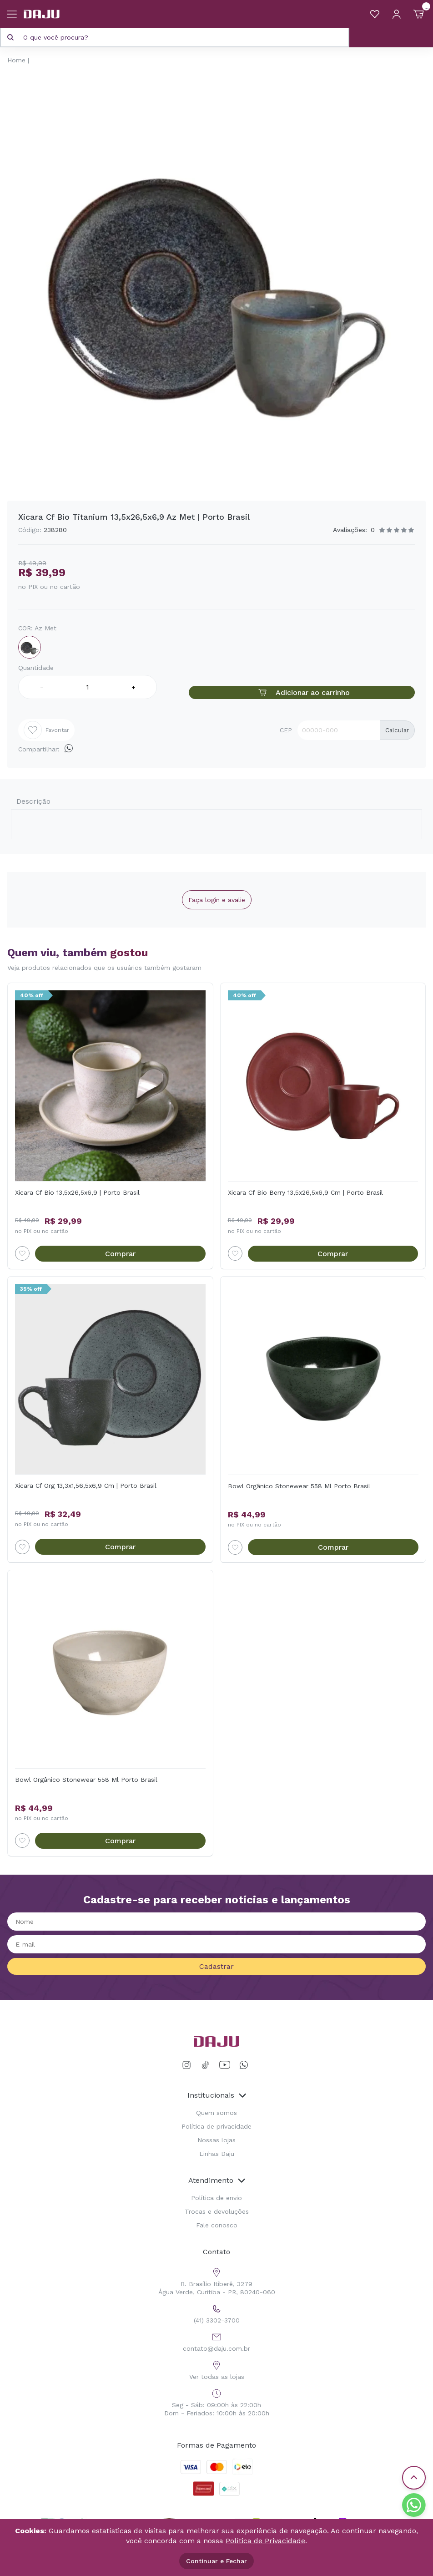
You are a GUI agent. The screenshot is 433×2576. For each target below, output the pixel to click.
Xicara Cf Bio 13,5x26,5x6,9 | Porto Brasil (77, 1192)
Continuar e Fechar (216, 2561)
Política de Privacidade (265, 2540)
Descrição (33, 801)
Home (16, 60)
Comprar (120, 1253)
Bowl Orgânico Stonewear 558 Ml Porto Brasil (299, 1486)
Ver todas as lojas (216, 2369)
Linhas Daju (216, 2153)
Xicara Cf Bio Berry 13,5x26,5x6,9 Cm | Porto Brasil (305, 1192)
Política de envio (216, 2197)
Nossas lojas (216, 2140)
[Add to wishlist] (22, 1253)
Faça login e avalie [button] (216, 899)
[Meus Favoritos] (375, 14)
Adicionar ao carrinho (301, 692)
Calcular (397, 730)
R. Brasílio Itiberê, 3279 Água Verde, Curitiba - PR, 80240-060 (216, 2280)
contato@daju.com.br (216, 2341)
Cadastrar (216, 1966)
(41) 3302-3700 (217, 2313)
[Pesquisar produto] (10, 37)
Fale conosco (216, 2225)
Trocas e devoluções (217, 2211)
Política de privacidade (216, 2126)
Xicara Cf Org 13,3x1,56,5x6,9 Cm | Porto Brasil (85, 1485)
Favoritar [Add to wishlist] (46, 730)
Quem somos (216, 2112)
